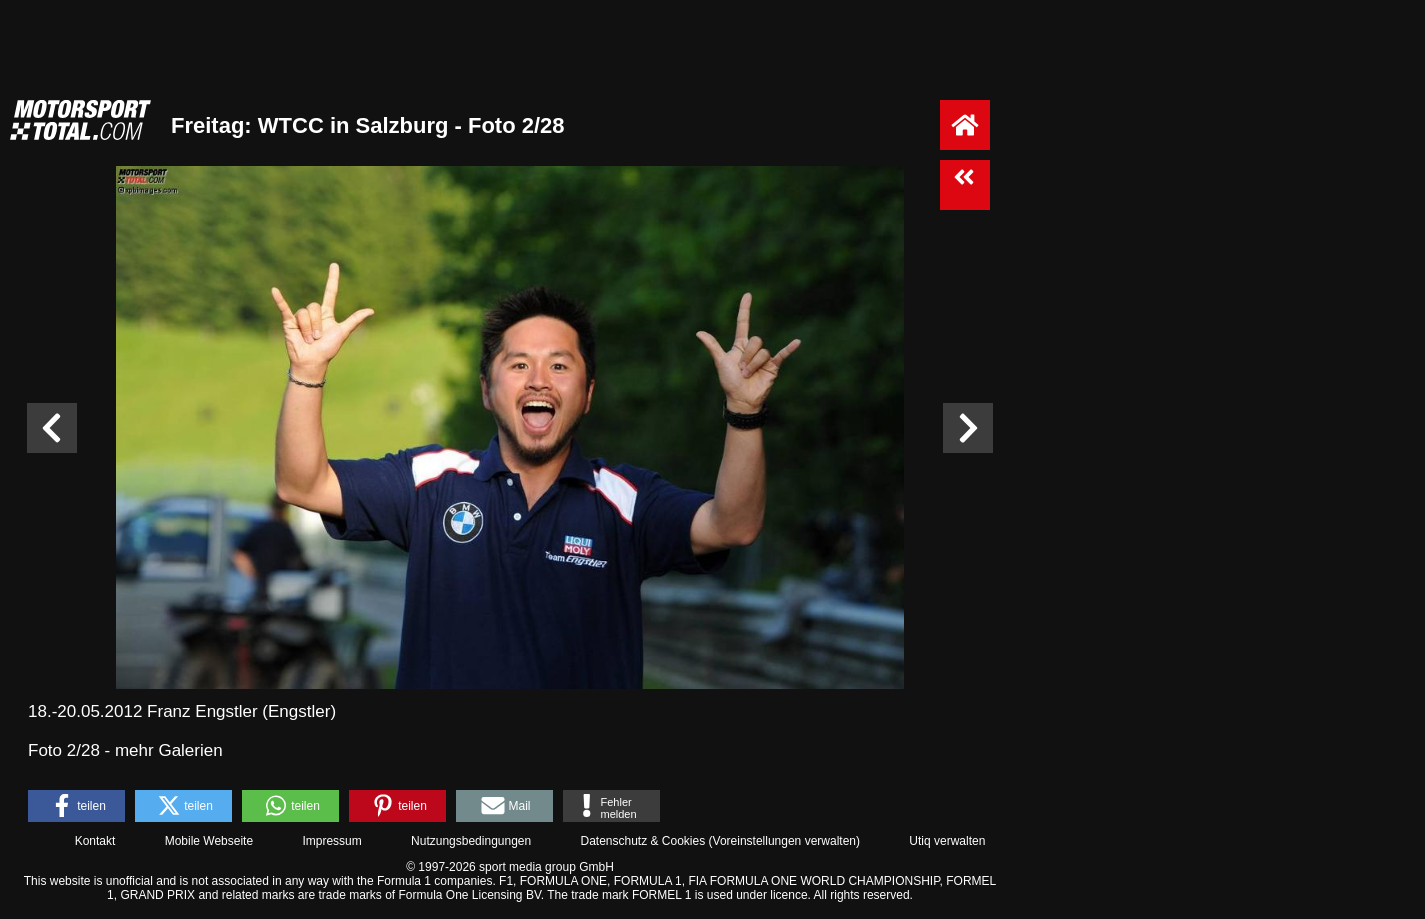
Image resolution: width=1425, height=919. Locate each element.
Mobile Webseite (209, 841)
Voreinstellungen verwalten (784, 841)
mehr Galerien (169, 750)
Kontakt (95, 841)
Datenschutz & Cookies (642, 841)
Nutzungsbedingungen (471, 841)
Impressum (331, 841)
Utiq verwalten (947, 841)
